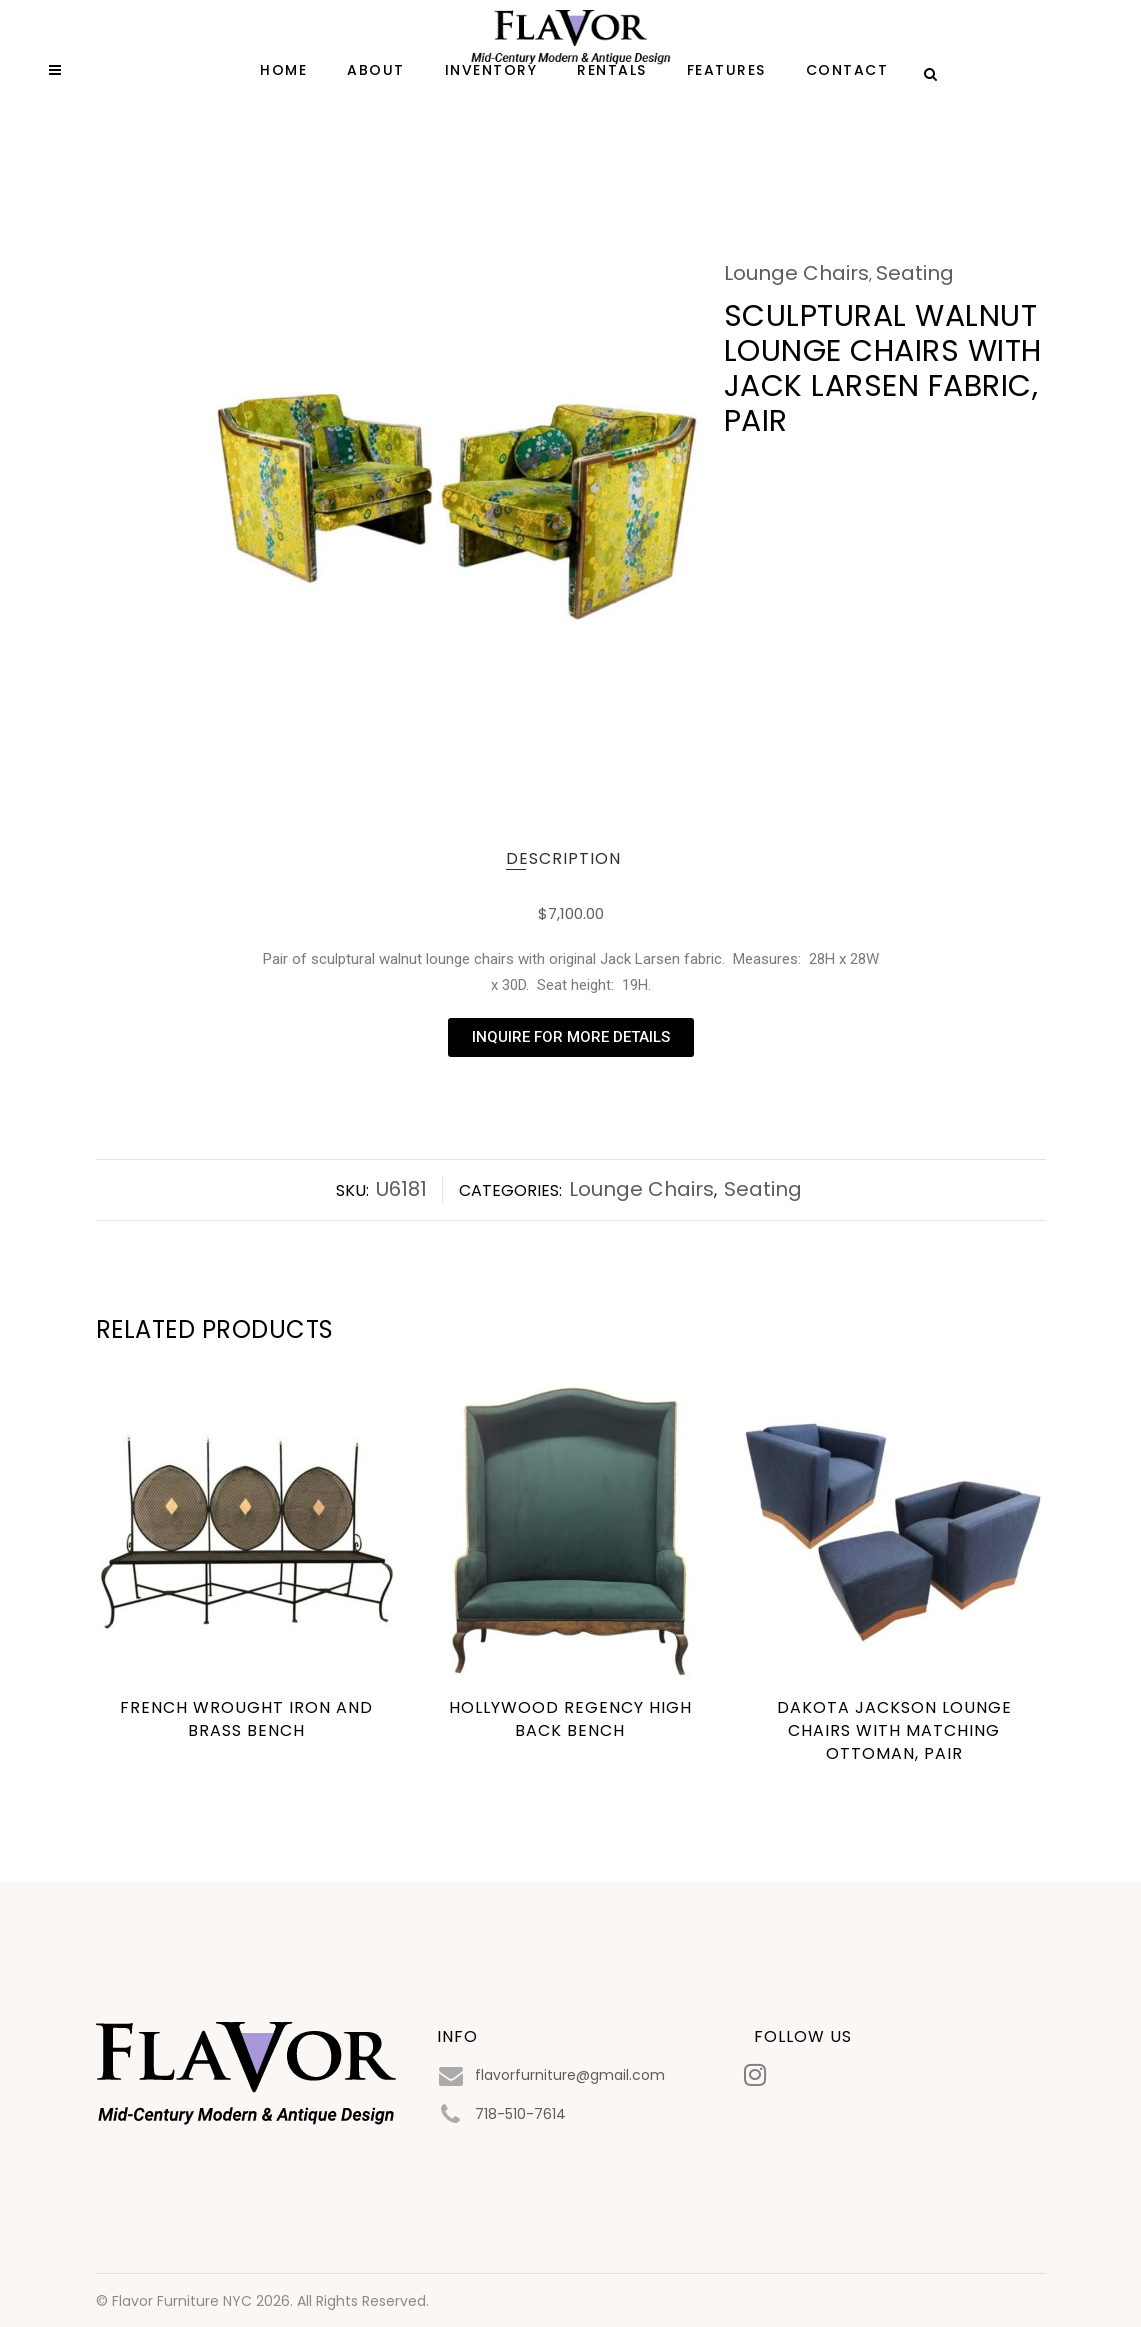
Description (563, 858)
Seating (915, 273)
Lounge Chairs (796, 273)
